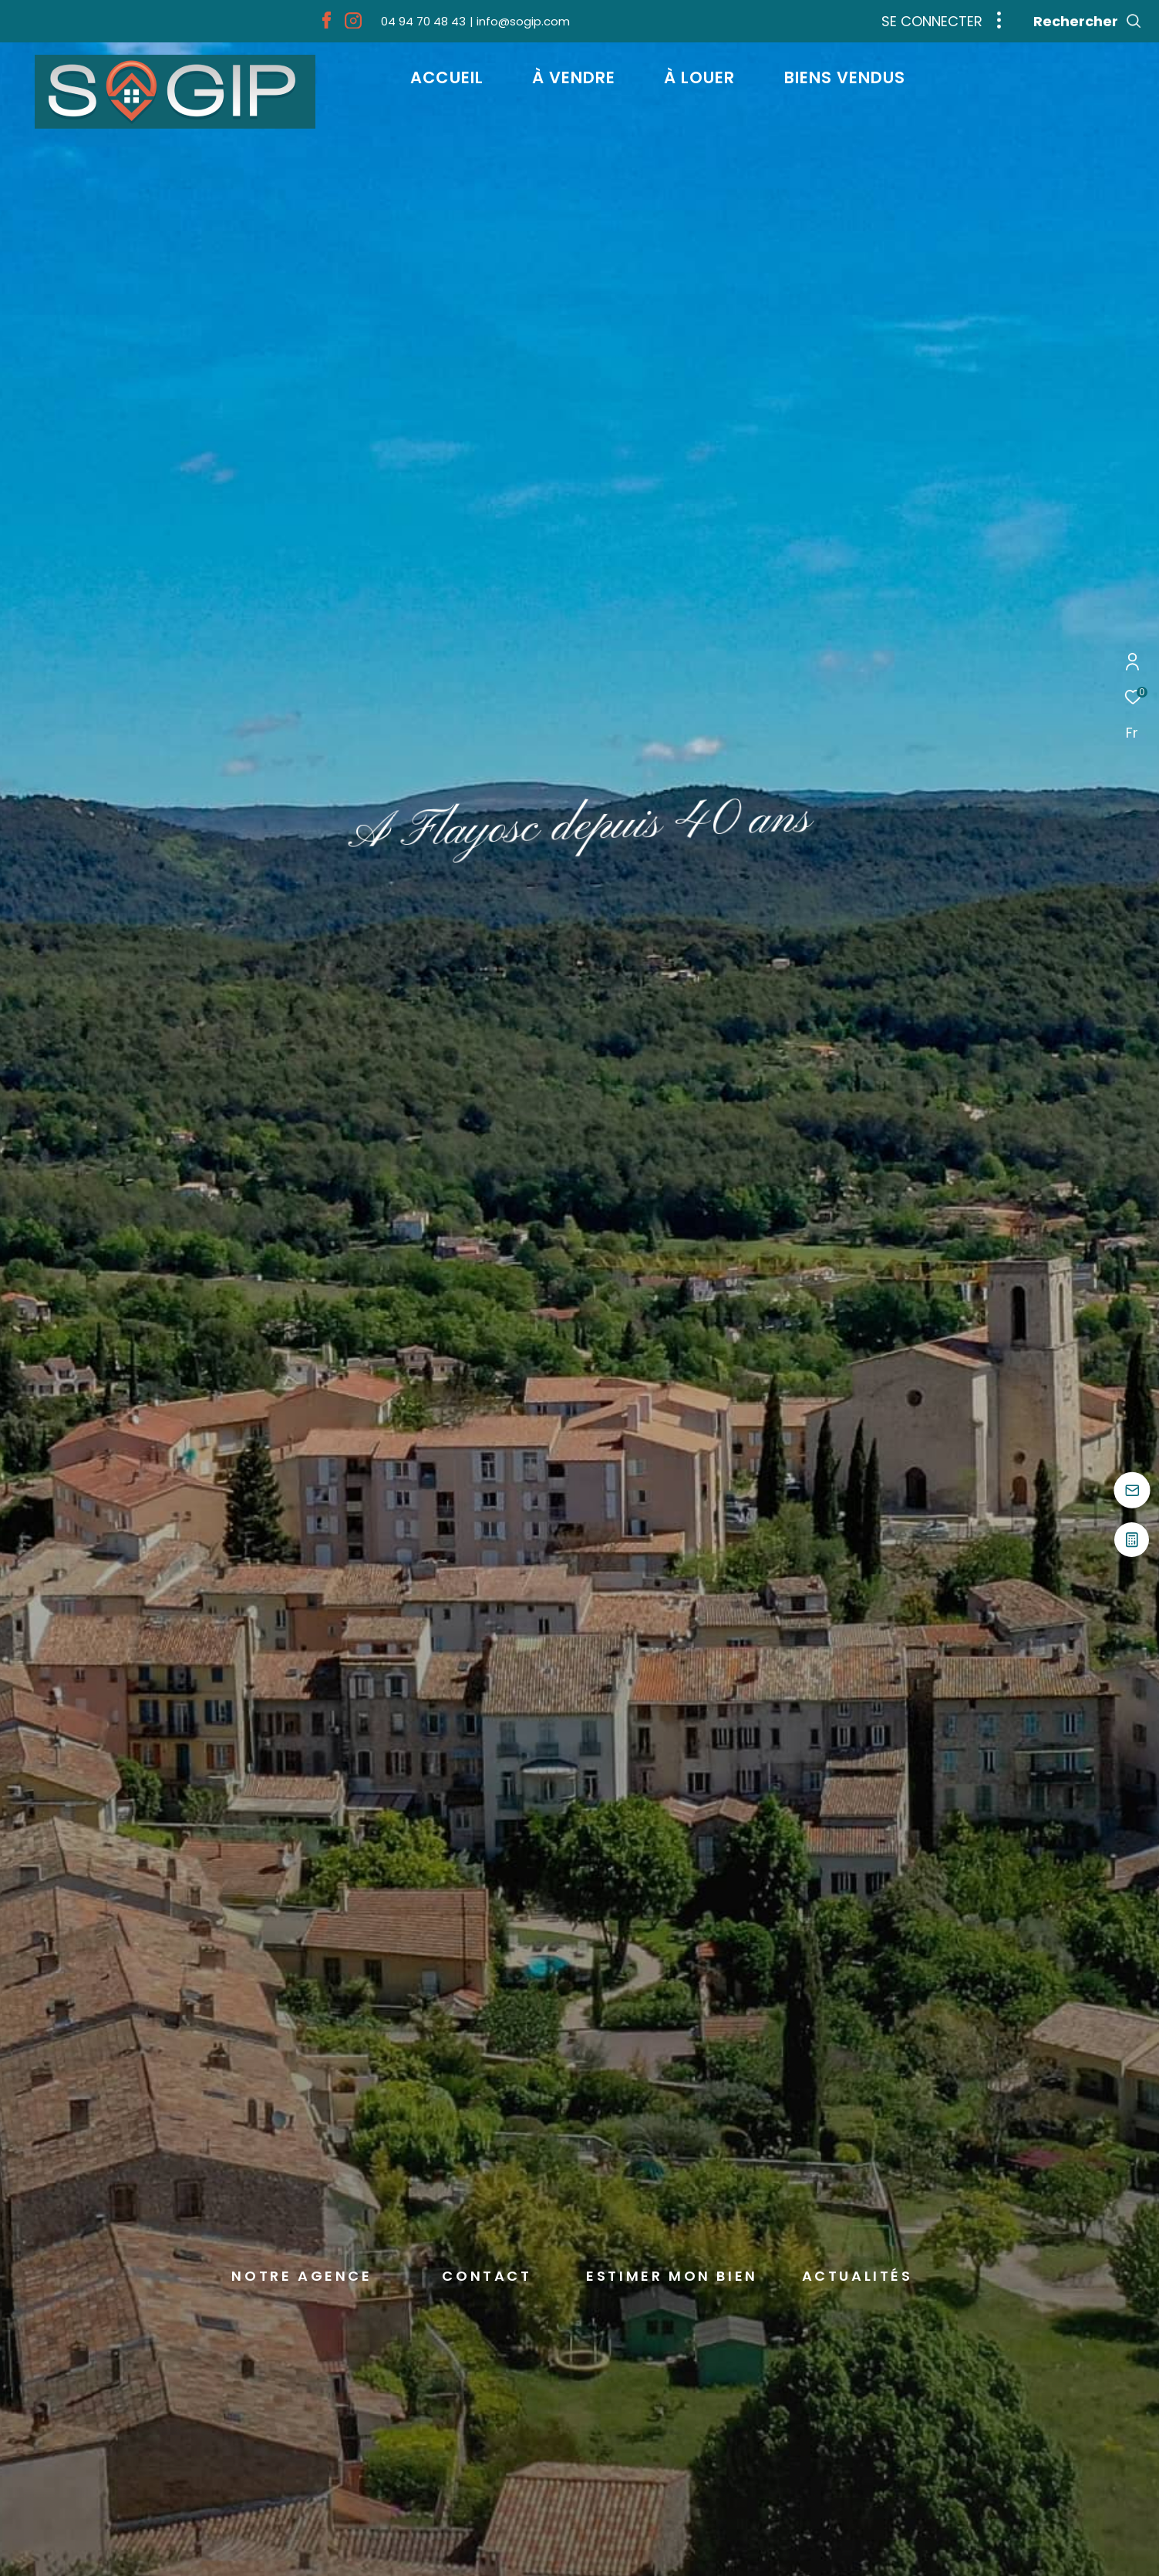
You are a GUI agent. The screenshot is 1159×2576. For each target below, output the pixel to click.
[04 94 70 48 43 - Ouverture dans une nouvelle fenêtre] (423, 21)
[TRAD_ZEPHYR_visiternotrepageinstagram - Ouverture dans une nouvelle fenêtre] (353, 24)
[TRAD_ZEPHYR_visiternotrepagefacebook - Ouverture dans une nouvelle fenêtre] (326, 24)
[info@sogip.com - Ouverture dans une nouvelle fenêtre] (520, 21)
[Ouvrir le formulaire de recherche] (1087, 21)
